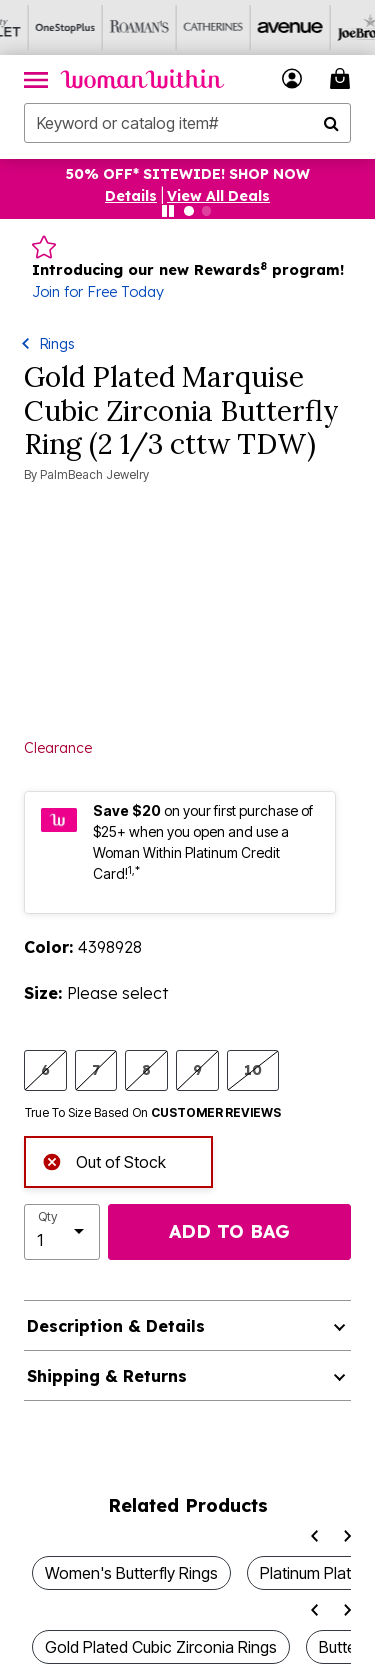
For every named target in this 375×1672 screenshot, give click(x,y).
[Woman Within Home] (142, 79)
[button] (292, 78)
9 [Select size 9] (197, 1069)
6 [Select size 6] (45, 1069)
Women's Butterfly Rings (131, 1573)
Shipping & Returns (107, 1376)
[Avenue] (259, 27)
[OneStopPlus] (37, 27)
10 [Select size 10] (253, 1069)
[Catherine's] (185, 27)
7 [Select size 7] (96, 1069)
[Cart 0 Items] (343, 78)
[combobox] (187, 123)
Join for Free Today (98, 292)
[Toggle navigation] (36, 79)
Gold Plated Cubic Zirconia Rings (161, 1647)
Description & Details (116, 1326)
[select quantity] (62, 1232)
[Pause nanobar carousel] (168, 211)
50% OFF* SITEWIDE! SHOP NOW (188, 174)
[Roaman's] (111, 27)
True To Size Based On (153, 1113)
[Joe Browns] (333, 27)
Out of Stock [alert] (104, 1160)
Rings (57, 343)
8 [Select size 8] (146, 1069)
